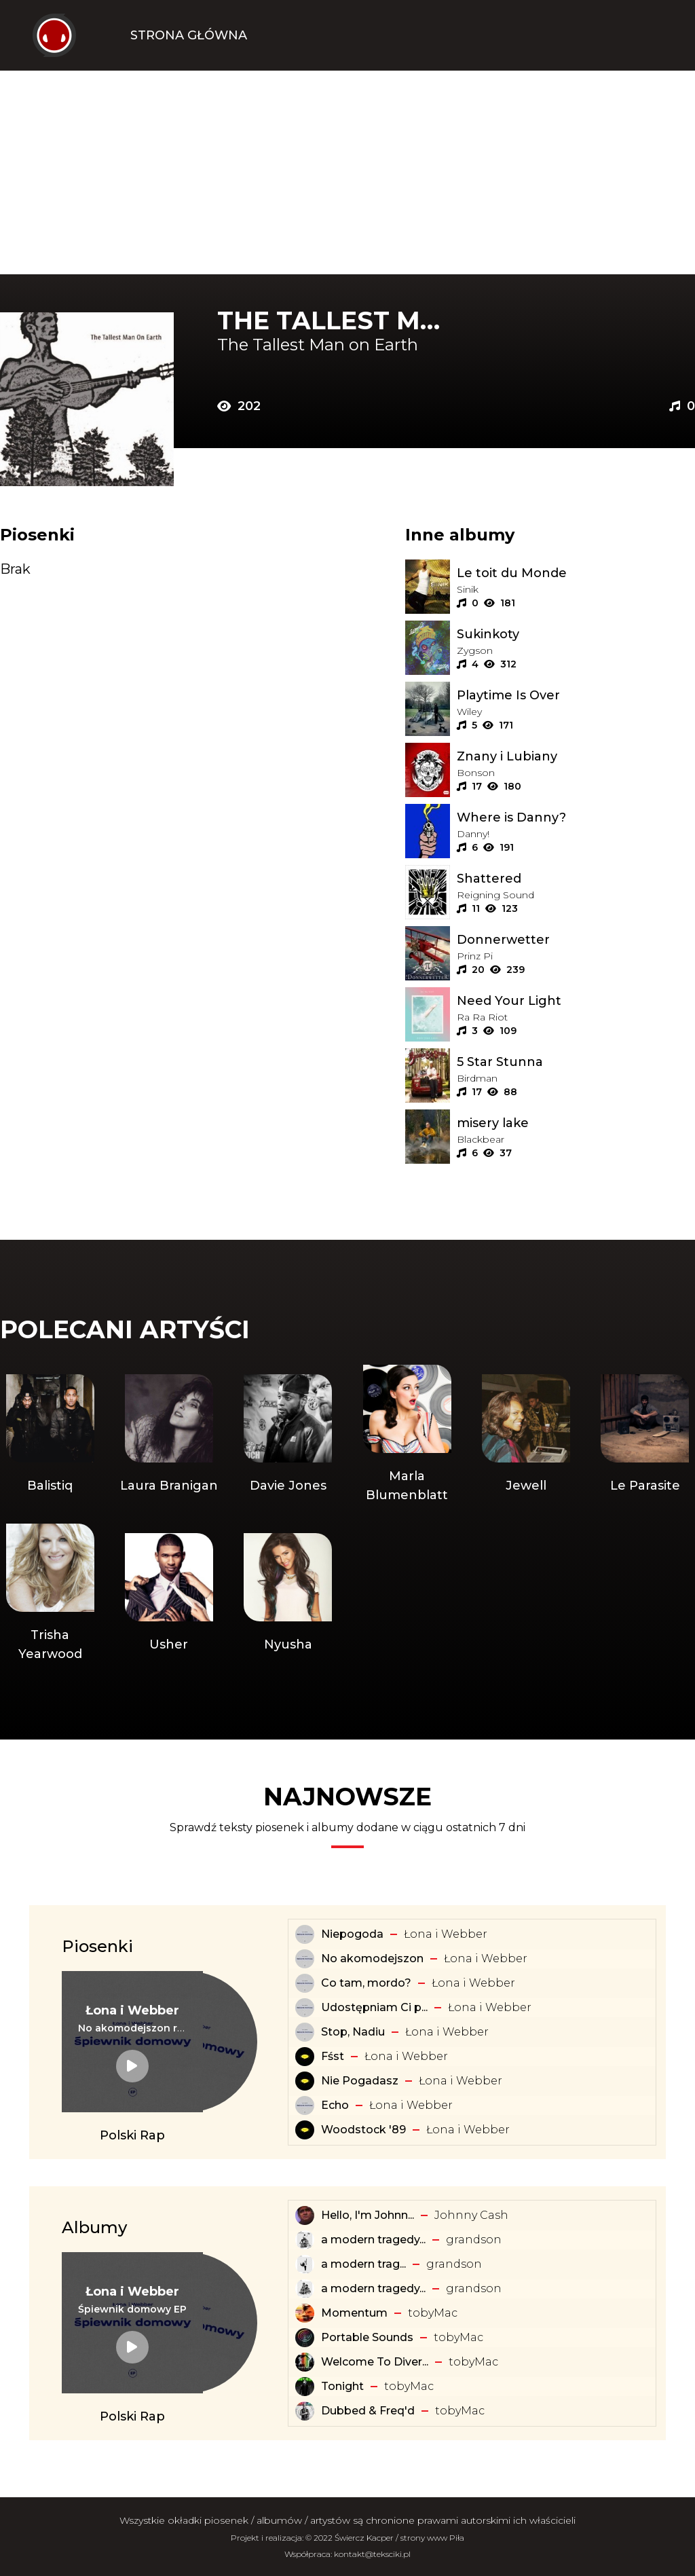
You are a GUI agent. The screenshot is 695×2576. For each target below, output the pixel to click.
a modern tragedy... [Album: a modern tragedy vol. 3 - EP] (373, 2239)
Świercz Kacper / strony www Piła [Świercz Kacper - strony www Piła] (399, 2538)
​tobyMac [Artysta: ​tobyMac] (432, 2312)
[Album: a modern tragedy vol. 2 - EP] (304, 2288)
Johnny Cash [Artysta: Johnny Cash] (471, 2215)
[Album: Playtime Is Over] (576, 695)
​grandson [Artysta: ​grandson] (474, 2239)
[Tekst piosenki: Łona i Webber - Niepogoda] (304, 1934)
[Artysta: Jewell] (526, 1435)
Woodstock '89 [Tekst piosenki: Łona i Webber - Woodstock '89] (363, 2129)
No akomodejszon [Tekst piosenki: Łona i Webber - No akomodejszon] (372, 1958)
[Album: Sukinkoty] (576, 634)
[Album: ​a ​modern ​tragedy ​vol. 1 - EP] (304, 2264)
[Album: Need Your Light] (576, 1000)
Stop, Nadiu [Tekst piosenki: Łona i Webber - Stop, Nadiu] (353, 2031)
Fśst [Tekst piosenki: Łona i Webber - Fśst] (332, 2056)
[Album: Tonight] (304, 2386)
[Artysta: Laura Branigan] (169, 1435)
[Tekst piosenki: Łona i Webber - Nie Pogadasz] (304, 2081)
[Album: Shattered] (576, 878)
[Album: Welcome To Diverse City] (304, 2362)
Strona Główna (188, 35)
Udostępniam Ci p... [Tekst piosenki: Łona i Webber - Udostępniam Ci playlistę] (374, 2007)
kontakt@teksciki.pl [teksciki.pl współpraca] (372, 2554)
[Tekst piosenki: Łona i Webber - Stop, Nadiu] (304, 2032)
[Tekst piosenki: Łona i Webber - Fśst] (304, 2056)
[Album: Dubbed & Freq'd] (304, 2411)
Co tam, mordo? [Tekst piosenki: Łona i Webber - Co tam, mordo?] (366, 1982)
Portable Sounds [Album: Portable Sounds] (367, 2337)
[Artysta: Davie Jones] (288, 1435)
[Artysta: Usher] (169, 1593)
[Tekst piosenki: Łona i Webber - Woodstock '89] (304, 2129)
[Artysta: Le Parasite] (645, 1435)
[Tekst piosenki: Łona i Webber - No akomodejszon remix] (132, 2028)
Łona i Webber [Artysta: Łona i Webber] (445, 1934)
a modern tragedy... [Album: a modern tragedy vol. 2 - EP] (373, 2288)
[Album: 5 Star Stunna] (576, 1061)
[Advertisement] (347, 172)
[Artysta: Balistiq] (50, 1435)
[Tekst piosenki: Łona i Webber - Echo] (304, 2105)
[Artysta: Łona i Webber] (132, 2010)
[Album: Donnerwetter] (576, 939)
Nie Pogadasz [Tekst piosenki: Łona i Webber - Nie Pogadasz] (359, 2080)
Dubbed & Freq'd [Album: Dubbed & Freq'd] (368, 2410)
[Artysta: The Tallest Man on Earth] (336, 345)
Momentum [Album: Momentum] (354, 2312)
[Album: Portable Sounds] (304, 2337)
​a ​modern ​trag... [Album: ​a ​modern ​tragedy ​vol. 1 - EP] (363, 2264)
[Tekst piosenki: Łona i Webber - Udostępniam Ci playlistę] (304, 2007)
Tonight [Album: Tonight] (342, 2386)
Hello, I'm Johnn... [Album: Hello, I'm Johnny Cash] (367, 2215)
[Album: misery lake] (576, 1123)
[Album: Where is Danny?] (576, 817)
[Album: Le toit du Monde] (576, 573)
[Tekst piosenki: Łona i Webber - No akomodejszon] (304, 1958)
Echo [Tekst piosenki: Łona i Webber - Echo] (335, 2105)
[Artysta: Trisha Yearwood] (50, 1593)
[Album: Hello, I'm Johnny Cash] (304, 2215)
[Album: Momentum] (304, 2313)
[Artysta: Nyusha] (288, 1593)
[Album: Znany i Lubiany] (576, 756)
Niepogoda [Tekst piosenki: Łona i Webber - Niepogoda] (352, 1934)
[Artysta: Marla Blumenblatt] (407, 1435)
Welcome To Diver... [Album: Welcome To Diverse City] (374, 2361)
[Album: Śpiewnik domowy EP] (132, 2309)
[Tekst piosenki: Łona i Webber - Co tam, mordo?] (304, 1983)
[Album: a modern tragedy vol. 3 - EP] (304, 2239)
